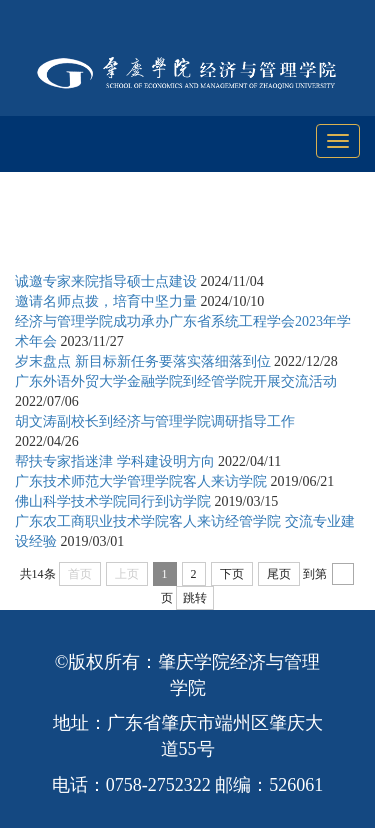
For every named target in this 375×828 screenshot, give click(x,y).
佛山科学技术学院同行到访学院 (113, 501)
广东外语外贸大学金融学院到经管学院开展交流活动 (176, 381)
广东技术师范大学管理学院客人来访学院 (141, 481)
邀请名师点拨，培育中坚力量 (106, 301)
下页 (232, 574)
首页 (122, 231)
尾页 (279, 574)
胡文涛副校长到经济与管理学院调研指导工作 (155, 421)
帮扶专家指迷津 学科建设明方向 (115, 461)
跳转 (195, 598)
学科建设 (308, 231)
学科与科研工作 (208, 231)
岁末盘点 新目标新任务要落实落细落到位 (143, 361)
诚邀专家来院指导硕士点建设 (106, 281)
